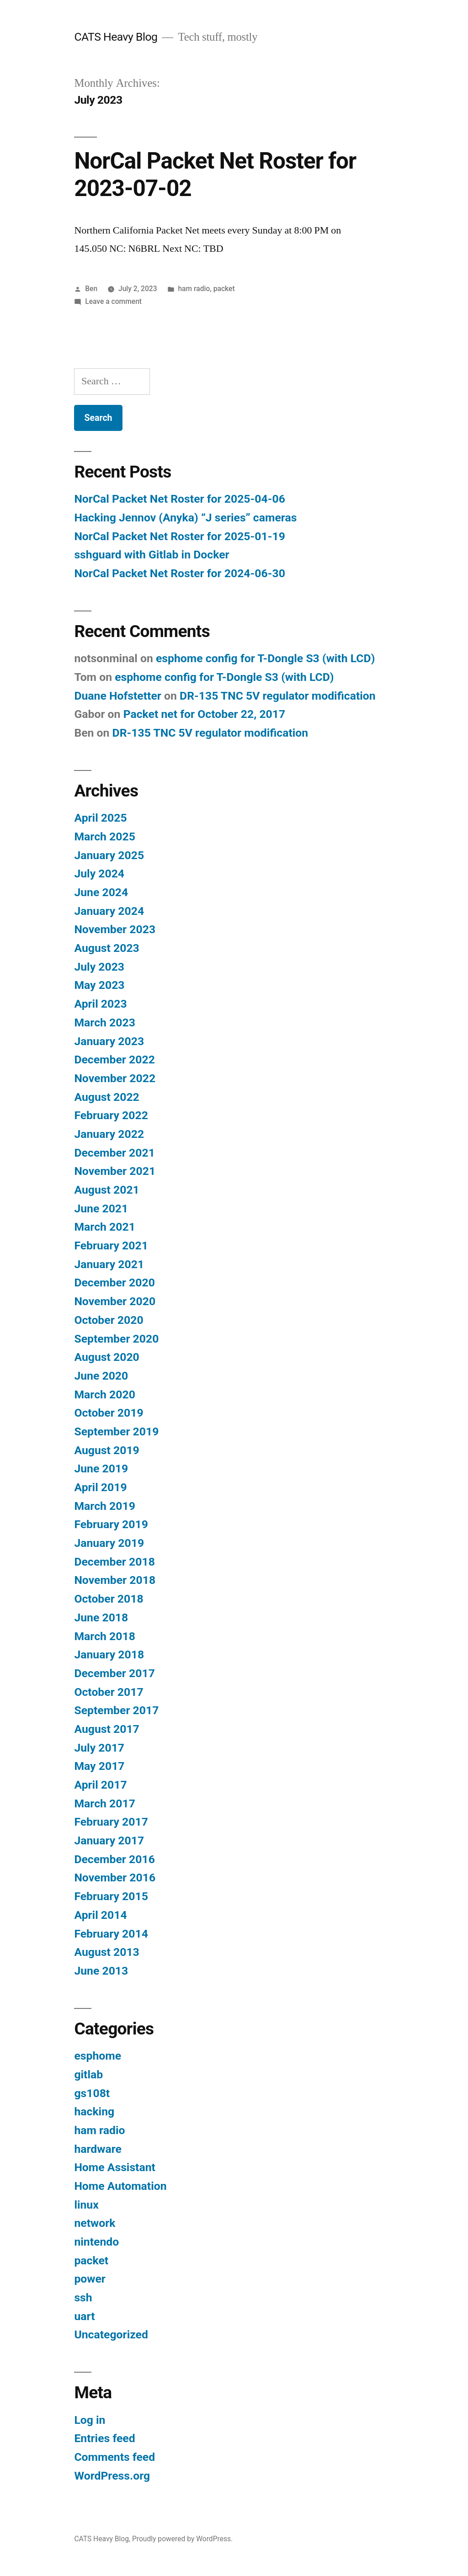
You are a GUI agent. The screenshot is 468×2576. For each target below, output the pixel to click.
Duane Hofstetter (117, 695)
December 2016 (114, 1859)
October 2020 (108, 1320)
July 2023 (99, 966)
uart (84, 2316)
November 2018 (114, 1580)
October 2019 (108, 1412)
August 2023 (106, 948)
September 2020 (116, 1338)
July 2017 (99, 1747)
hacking (94, 2111)
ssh (83, 2297)
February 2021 (111, 1245)
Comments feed (114, 2457)
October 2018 (108, 1598)
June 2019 (101, 1468)
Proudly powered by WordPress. (182, 2538)
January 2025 (109, 855)
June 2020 (101, 1375)
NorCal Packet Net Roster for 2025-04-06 (179, 498)
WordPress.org (112, 2475)
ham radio (194, 288)
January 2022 (109, 1134)
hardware (98, 2149)
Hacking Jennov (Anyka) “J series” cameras (185, 517)
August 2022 (106, 1097)
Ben (91, 288)
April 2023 (100, 1003)
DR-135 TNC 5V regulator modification (278, 695)
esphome (97, 2055)
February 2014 (111, 1933)
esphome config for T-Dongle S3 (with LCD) (265, 658)
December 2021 (114, 1152)
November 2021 (114, 1171)
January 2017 (109, 1840)
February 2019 (111, 1524)
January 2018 (109, 1654)
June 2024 (101, 892)
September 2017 (116, 1710)
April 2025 (100, 817)
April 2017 (100, 1784)
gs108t (92, 2093)
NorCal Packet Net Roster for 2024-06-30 (179, 573)
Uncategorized (111, 2334)
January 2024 (109, 911)
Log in (89, 2420)
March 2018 (104, 1636)
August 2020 (106, 1357)
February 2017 (111, 1821)
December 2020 (114, 1282)
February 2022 (111, 1115)
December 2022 (114, 1059)
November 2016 (114, 1877)
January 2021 (109, 1264)
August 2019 (106, 1450)
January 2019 (109, 1543)
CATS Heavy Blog (115, 36)
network (94, 2223)
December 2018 (114, 1561)
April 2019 (100, 1487)
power (90, 2278)
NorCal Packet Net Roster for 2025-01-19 (179, 536)
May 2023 (99, 985)
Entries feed (104, 2438)
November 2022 (114, 1078)
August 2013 (106, 1952)
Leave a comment (113, 301)
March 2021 (104, 1226)
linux (86, 2204)
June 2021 (101, 1208)
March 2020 (104, 1394)
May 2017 (99, 1766)
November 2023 (114, 929)
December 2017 (114, 1673)
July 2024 (99, 873)
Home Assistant (114, 2167)
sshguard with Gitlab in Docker (151, 554)
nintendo (96, 2241)
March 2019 (104, 1506)
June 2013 (101, 1970)
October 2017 (108, 1692)
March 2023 (104, 1022)
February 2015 (111, 1896)
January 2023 (109, 1041)
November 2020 (114, 1301)
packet (224, 288)
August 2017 (106, 1729)
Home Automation (120, 2186)
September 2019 (116, 1431)
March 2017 (104, 1803)
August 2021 (106, 1189)
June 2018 (101, 1617)
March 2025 (104, 836)
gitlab (88, 2074)
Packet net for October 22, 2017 (204, 714)
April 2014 (100, 1915)
